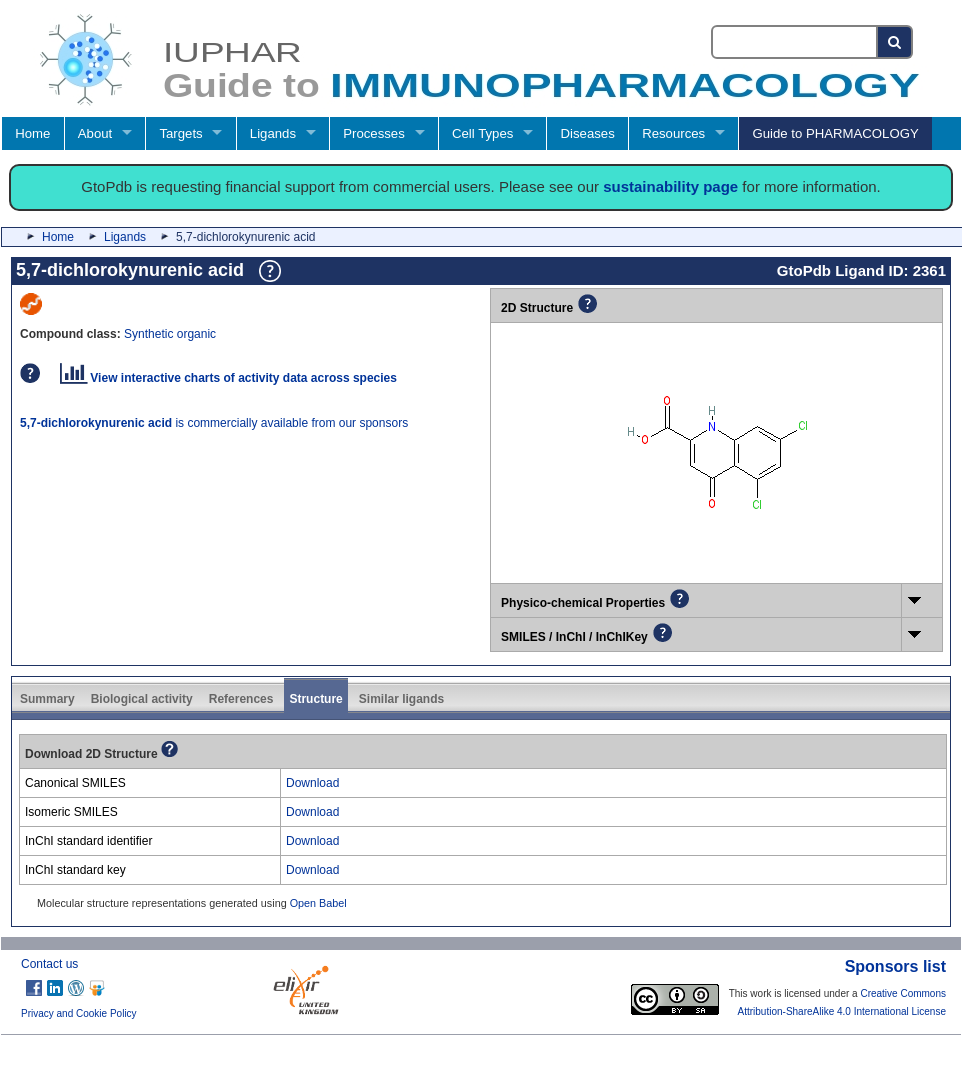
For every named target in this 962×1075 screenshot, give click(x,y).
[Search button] (895, 42)
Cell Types (482, 133)
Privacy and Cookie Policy (79, 1013)
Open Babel (318, 903)
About (95, 133)
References (241, 699)
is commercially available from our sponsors (214, 423)
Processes (374, 133)
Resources (673, 133)
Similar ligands (401, 699)
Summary (47, 699)
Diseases (588, 133)
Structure (315, 699)
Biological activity (142, 699)
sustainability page (670, 186)
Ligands (273, 133)
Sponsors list (895, 966)
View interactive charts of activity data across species (228, 378)
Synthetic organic (170, 334)
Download (312, 783)
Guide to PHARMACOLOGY (835, 133)
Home (32, 133)
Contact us (49, 964)
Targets (180, 133)
